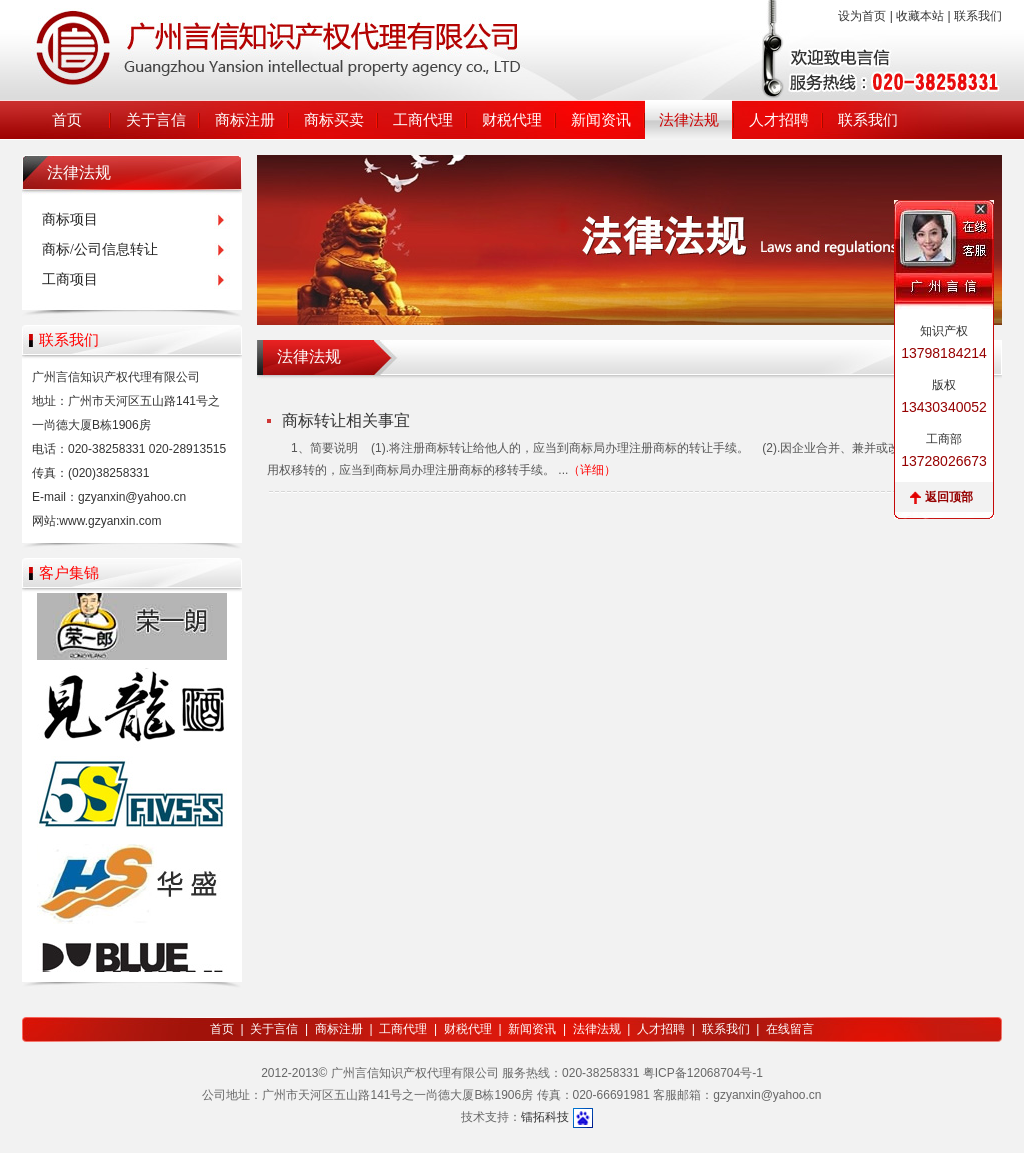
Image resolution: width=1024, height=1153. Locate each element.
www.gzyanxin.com (110, 521)
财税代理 (512, 120)
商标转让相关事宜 (346, 420)
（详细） (592, 470)
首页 (67, 120)
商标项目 (70, 219)
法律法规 (689, 120)
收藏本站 (920, 16)
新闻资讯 (601, 120)
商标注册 (245, 120)
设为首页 (862, 16)
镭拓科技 (545, 1117)
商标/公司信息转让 (100, 249)
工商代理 (423, 120)
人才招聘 (779, 120)
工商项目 (70, 279)
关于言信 (156, 120)
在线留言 (790, 1029)
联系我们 (978, 16)
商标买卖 (334, 120)
